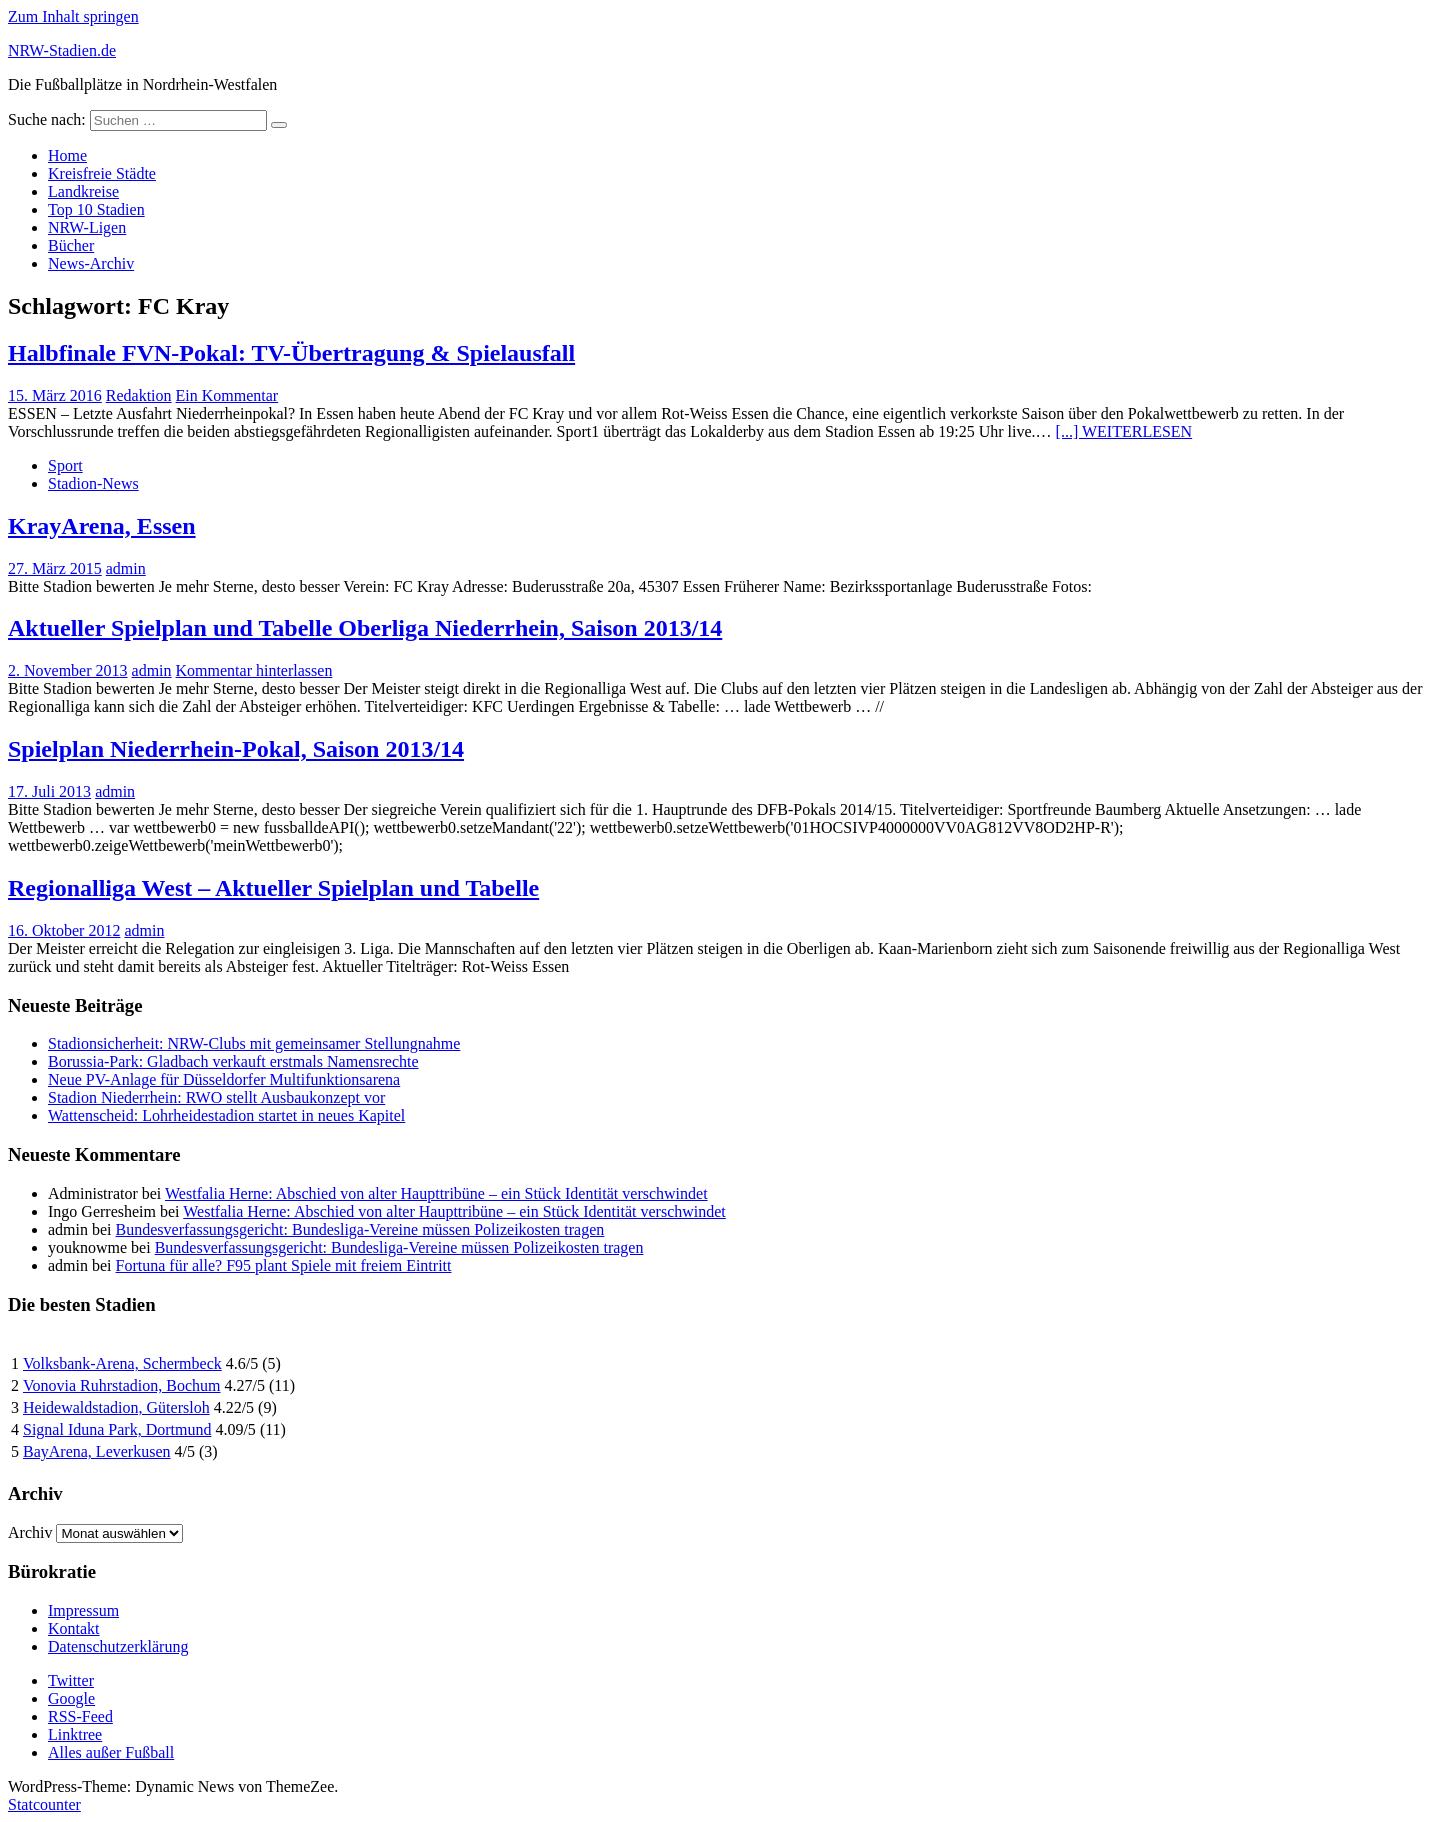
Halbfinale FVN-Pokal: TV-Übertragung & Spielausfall (291, 353)
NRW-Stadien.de (62, 50)
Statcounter (44, 1804)
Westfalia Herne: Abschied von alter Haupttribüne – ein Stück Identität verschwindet (436, 1193)
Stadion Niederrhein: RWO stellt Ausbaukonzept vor (216, 1097)
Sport (65, 465)
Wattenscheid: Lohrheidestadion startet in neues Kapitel (226, 1115)
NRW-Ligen (87, 227)
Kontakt (74, 1628)
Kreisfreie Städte (102, 173)
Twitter (71, 1680)
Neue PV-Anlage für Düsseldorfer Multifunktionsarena (224, 1079)
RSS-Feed (80, 1716)
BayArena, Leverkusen (97, 1451)
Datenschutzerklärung (118, 1646)
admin (126, 568)
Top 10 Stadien (96, 209)
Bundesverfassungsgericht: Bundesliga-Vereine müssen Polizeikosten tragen (360, 1229)
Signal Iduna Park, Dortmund (117, 1429)
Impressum (83, 1610)
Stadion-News (93, 483)
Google (71, 1698)
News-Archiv (91, 263)
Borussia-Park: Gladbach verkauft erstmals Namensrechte (233, 1061)
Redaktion (139, 395)
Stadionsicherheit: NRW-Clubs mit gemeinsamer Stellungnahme (254, 1043)
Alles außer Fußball (111, 1752)
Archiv (30, 1532)
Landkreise (83, 191)
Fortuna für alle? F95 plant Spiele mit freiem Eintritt (284, 1265)
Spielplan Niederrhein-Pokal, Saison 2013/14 (236, 749)
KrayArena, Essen (102, 526)
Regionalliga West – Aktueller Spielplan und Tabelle (273, 888)
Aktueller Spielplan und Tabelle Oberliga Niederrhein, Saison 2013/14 (365, 628)
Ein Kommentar (227, 395)
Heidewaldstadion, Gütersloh (116, 1407)
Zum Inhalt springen (73, 16)
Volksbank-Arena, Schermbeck (122, 1363)
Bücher (71, 245)
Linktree (75, 1734)
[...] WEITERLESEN (1124, 431)
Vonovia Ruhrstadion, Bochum (121, 1385)
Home (67, 155)
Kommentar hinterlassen (254, 670)
